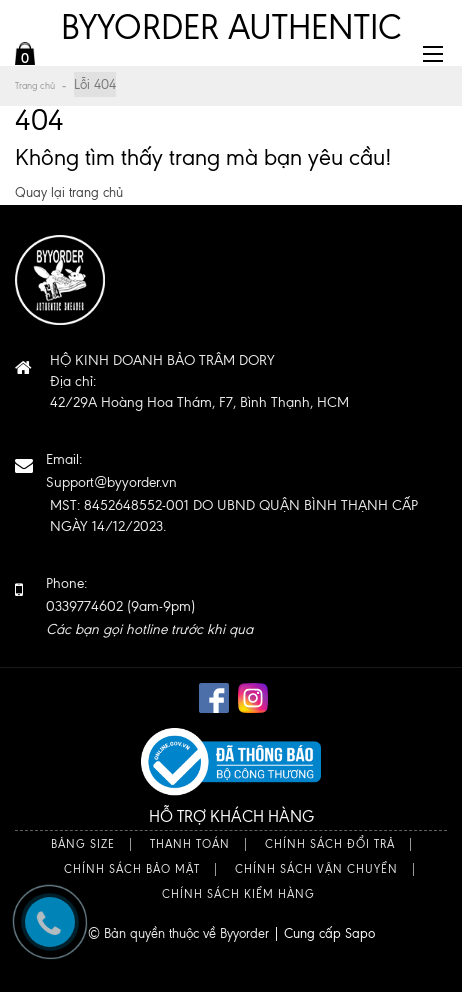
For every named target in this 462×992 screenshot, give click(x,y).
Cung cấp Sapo (329, 933)
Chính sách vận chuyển (316, 869)
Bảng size (83, 844)
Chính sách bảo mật (132, 869)
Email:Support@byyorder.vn (111, 471)
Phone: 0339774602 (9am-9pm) (149, 606)
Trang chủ (35, 85)
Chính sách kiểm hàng (238, 894)
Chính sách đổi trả (330, 844)
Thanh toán (190, 844)
